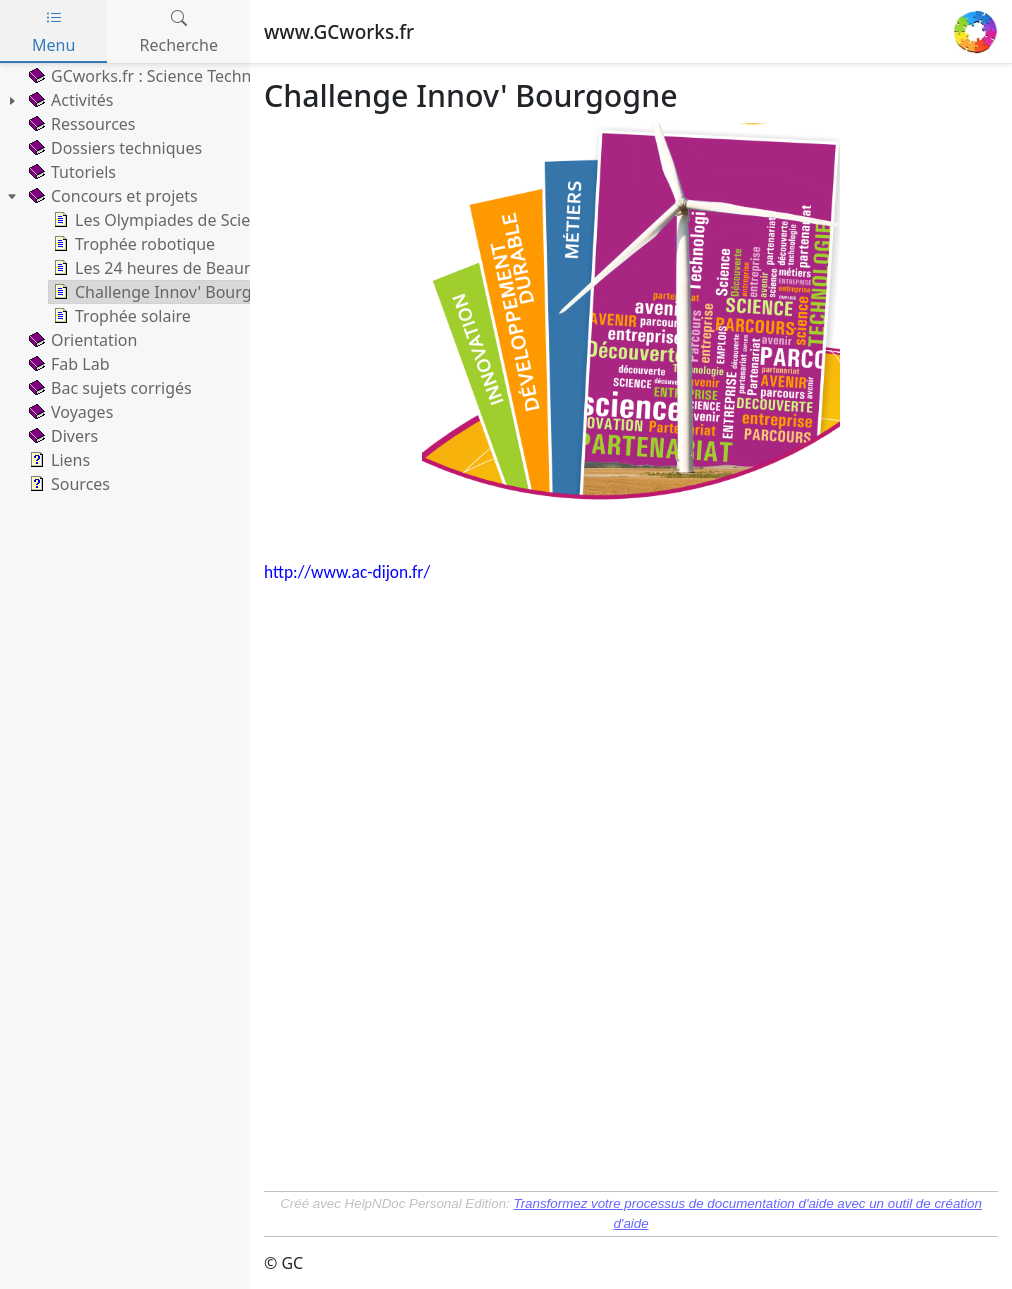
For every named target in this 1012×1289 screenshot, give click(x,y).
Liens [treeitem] (57, 460)
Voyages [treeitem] (69, 412)
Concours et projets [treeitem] (111, 196)
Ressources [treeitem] (80, 124)
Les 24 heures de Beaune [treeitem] (156, 268)
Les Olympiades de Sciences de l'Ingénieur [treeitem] (221, 220)
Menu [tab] (53, 31)
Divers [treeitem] (61, 436)
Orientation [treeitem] (81, 340)
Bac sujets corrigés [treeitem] (108, 388)
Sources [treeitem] (67, 484)
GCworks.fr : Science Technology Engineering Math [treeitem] (228, 76)
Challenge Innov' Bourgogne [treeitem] (169, 292)
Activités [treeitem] (69, 100)
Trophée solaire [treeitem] (120, 316)
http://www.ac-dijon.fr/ (347, 572)
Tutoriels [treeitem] (70, 172)
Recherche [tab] (179, 31)
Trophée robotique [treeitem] (132, 244)
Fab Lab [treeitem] (67, 364)
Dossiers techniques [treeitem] (113, 148)
